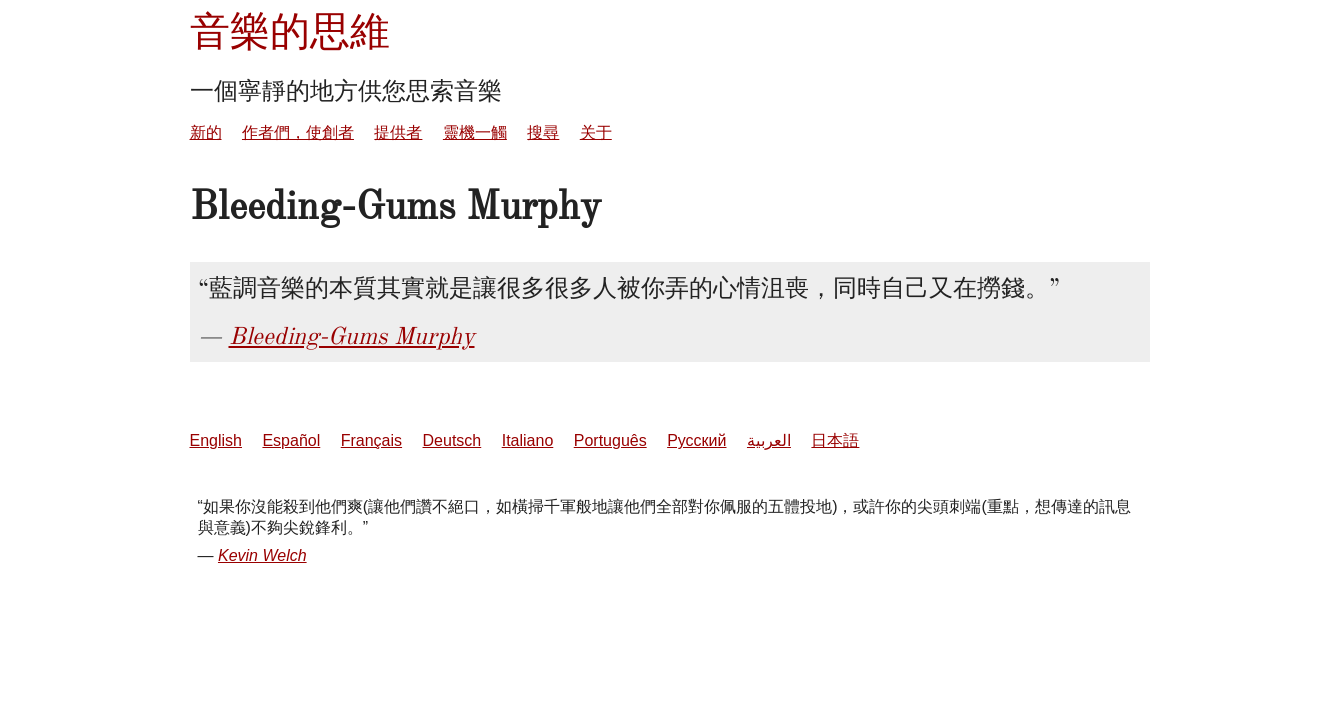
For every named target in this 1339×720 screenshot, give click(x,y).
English (216, 440)
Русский (696, 440)
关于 (596, 132)
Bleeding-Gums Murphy (352, 336)
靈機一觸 (475, 132)
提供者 (398, 132)
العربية (769, 440)
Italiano (528, 440)
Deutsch (452, 440)
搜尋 (543, 132)
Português (610, 440)
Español (291, 440)
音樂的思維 (290, 31)
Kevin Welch (262, 555)
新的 (206, 132)
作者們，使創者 (298, 132)
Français (371, 440)
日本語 (835, 440)
